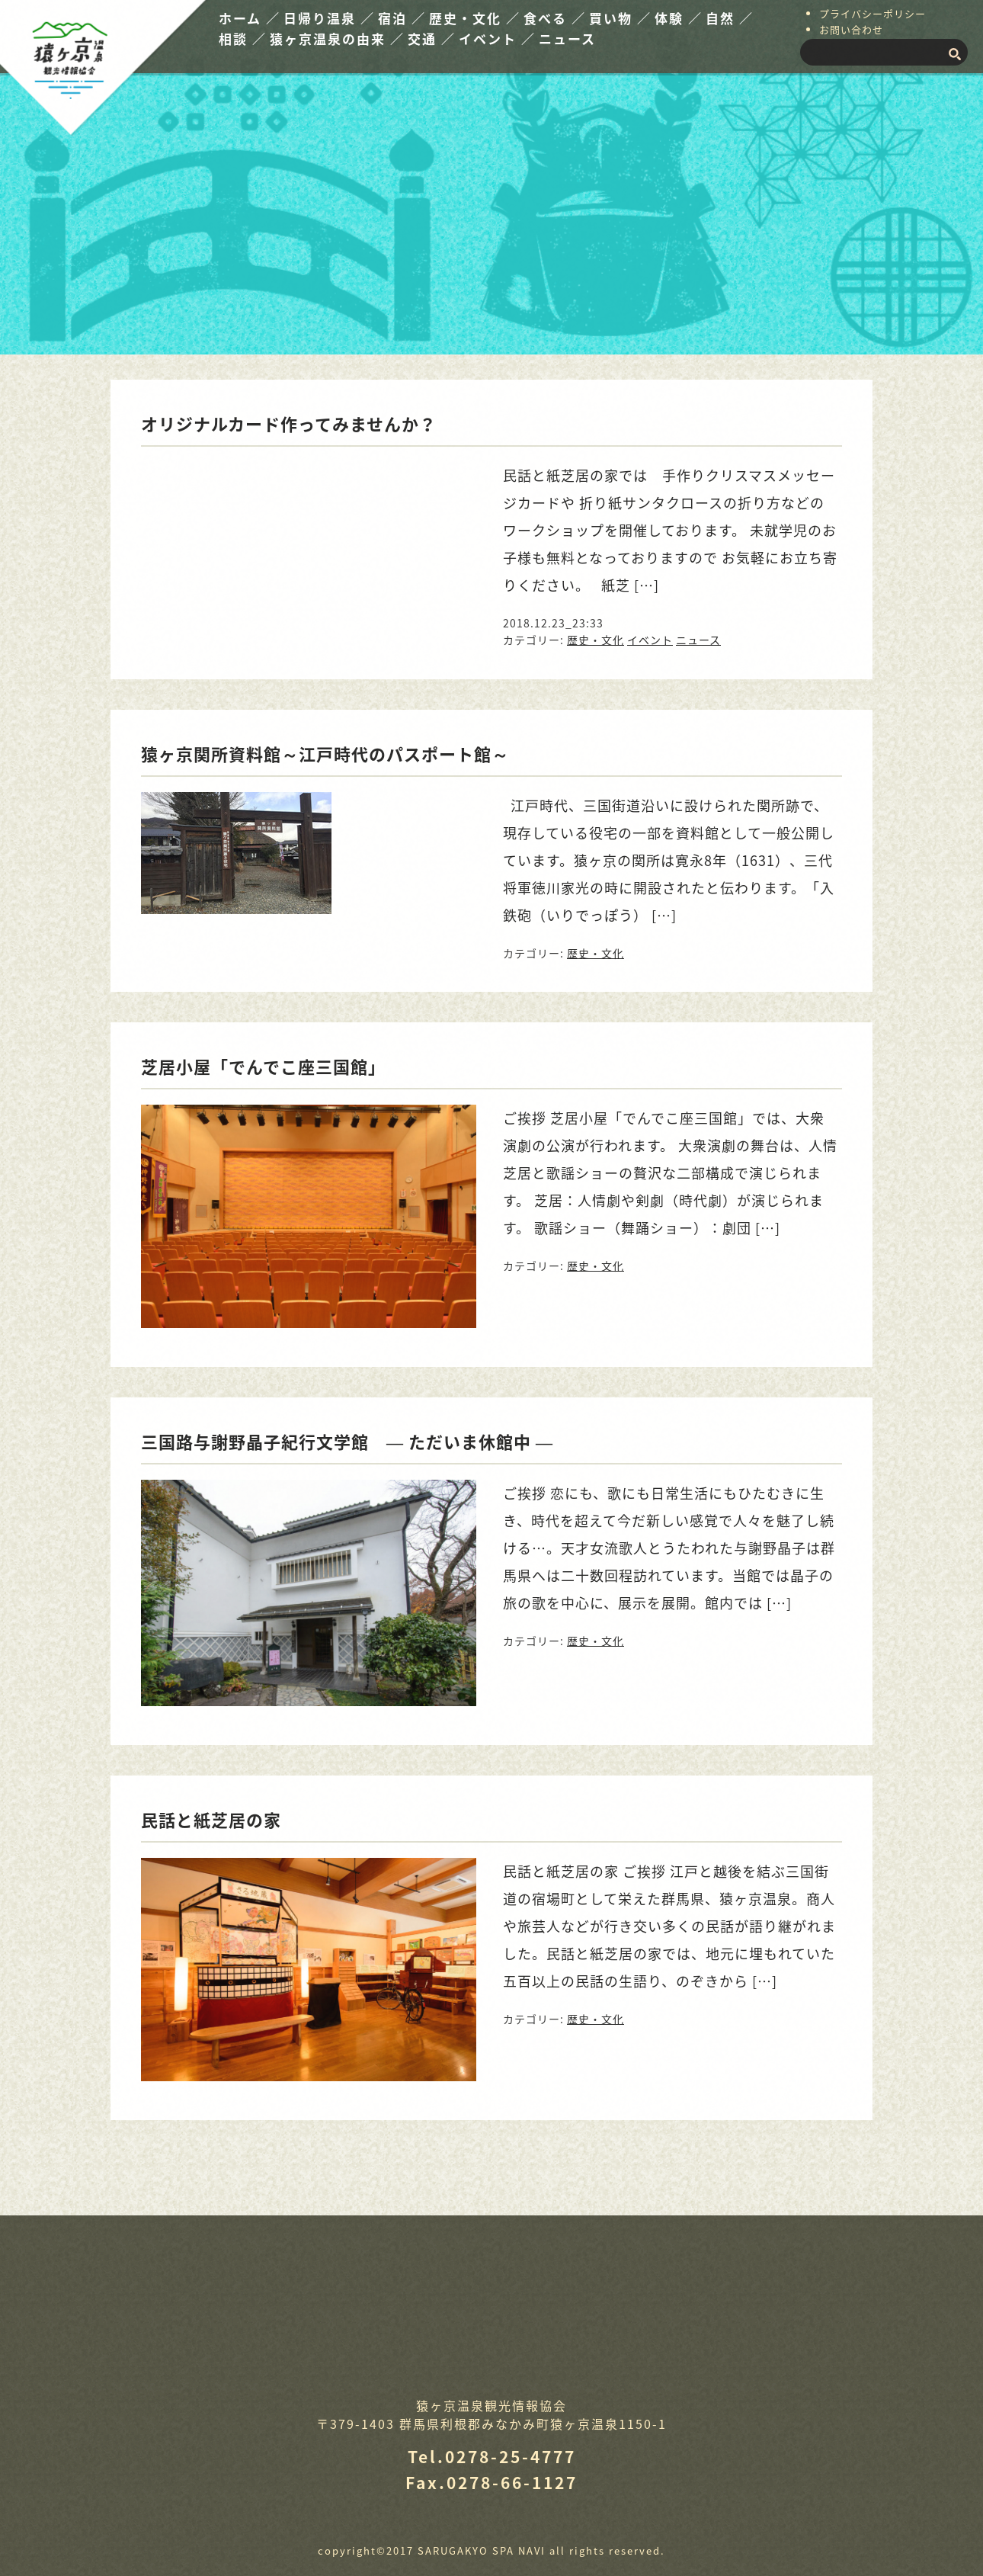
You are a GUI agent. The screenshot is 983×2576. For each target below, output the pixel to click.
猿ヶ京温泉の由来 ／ (337, 38)
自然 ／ (730, 17)
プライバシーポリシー (872, 13)
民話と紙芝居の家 (211, 1819)
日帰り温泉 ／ (329, 17)
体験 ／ (679, 17)
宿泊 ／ (402, 17)
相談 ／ (243, 38)
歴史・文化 (595, 639)
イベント (650, 639)
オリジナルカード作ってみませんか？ (289, 423)
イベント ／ (497, 38)
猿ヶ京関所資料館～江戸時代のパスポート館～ (325, 753)
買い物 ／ (620, 17)
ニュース (567, 38)
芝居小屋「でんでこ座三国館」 (263, 1066)
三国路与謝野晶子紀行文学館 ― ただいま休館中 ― (356, 1441)
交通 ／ (432, 38)
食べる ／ (555, 17)
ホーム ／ (249, 17)
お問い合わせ (851, 29)
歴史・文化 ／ (474, 17)
